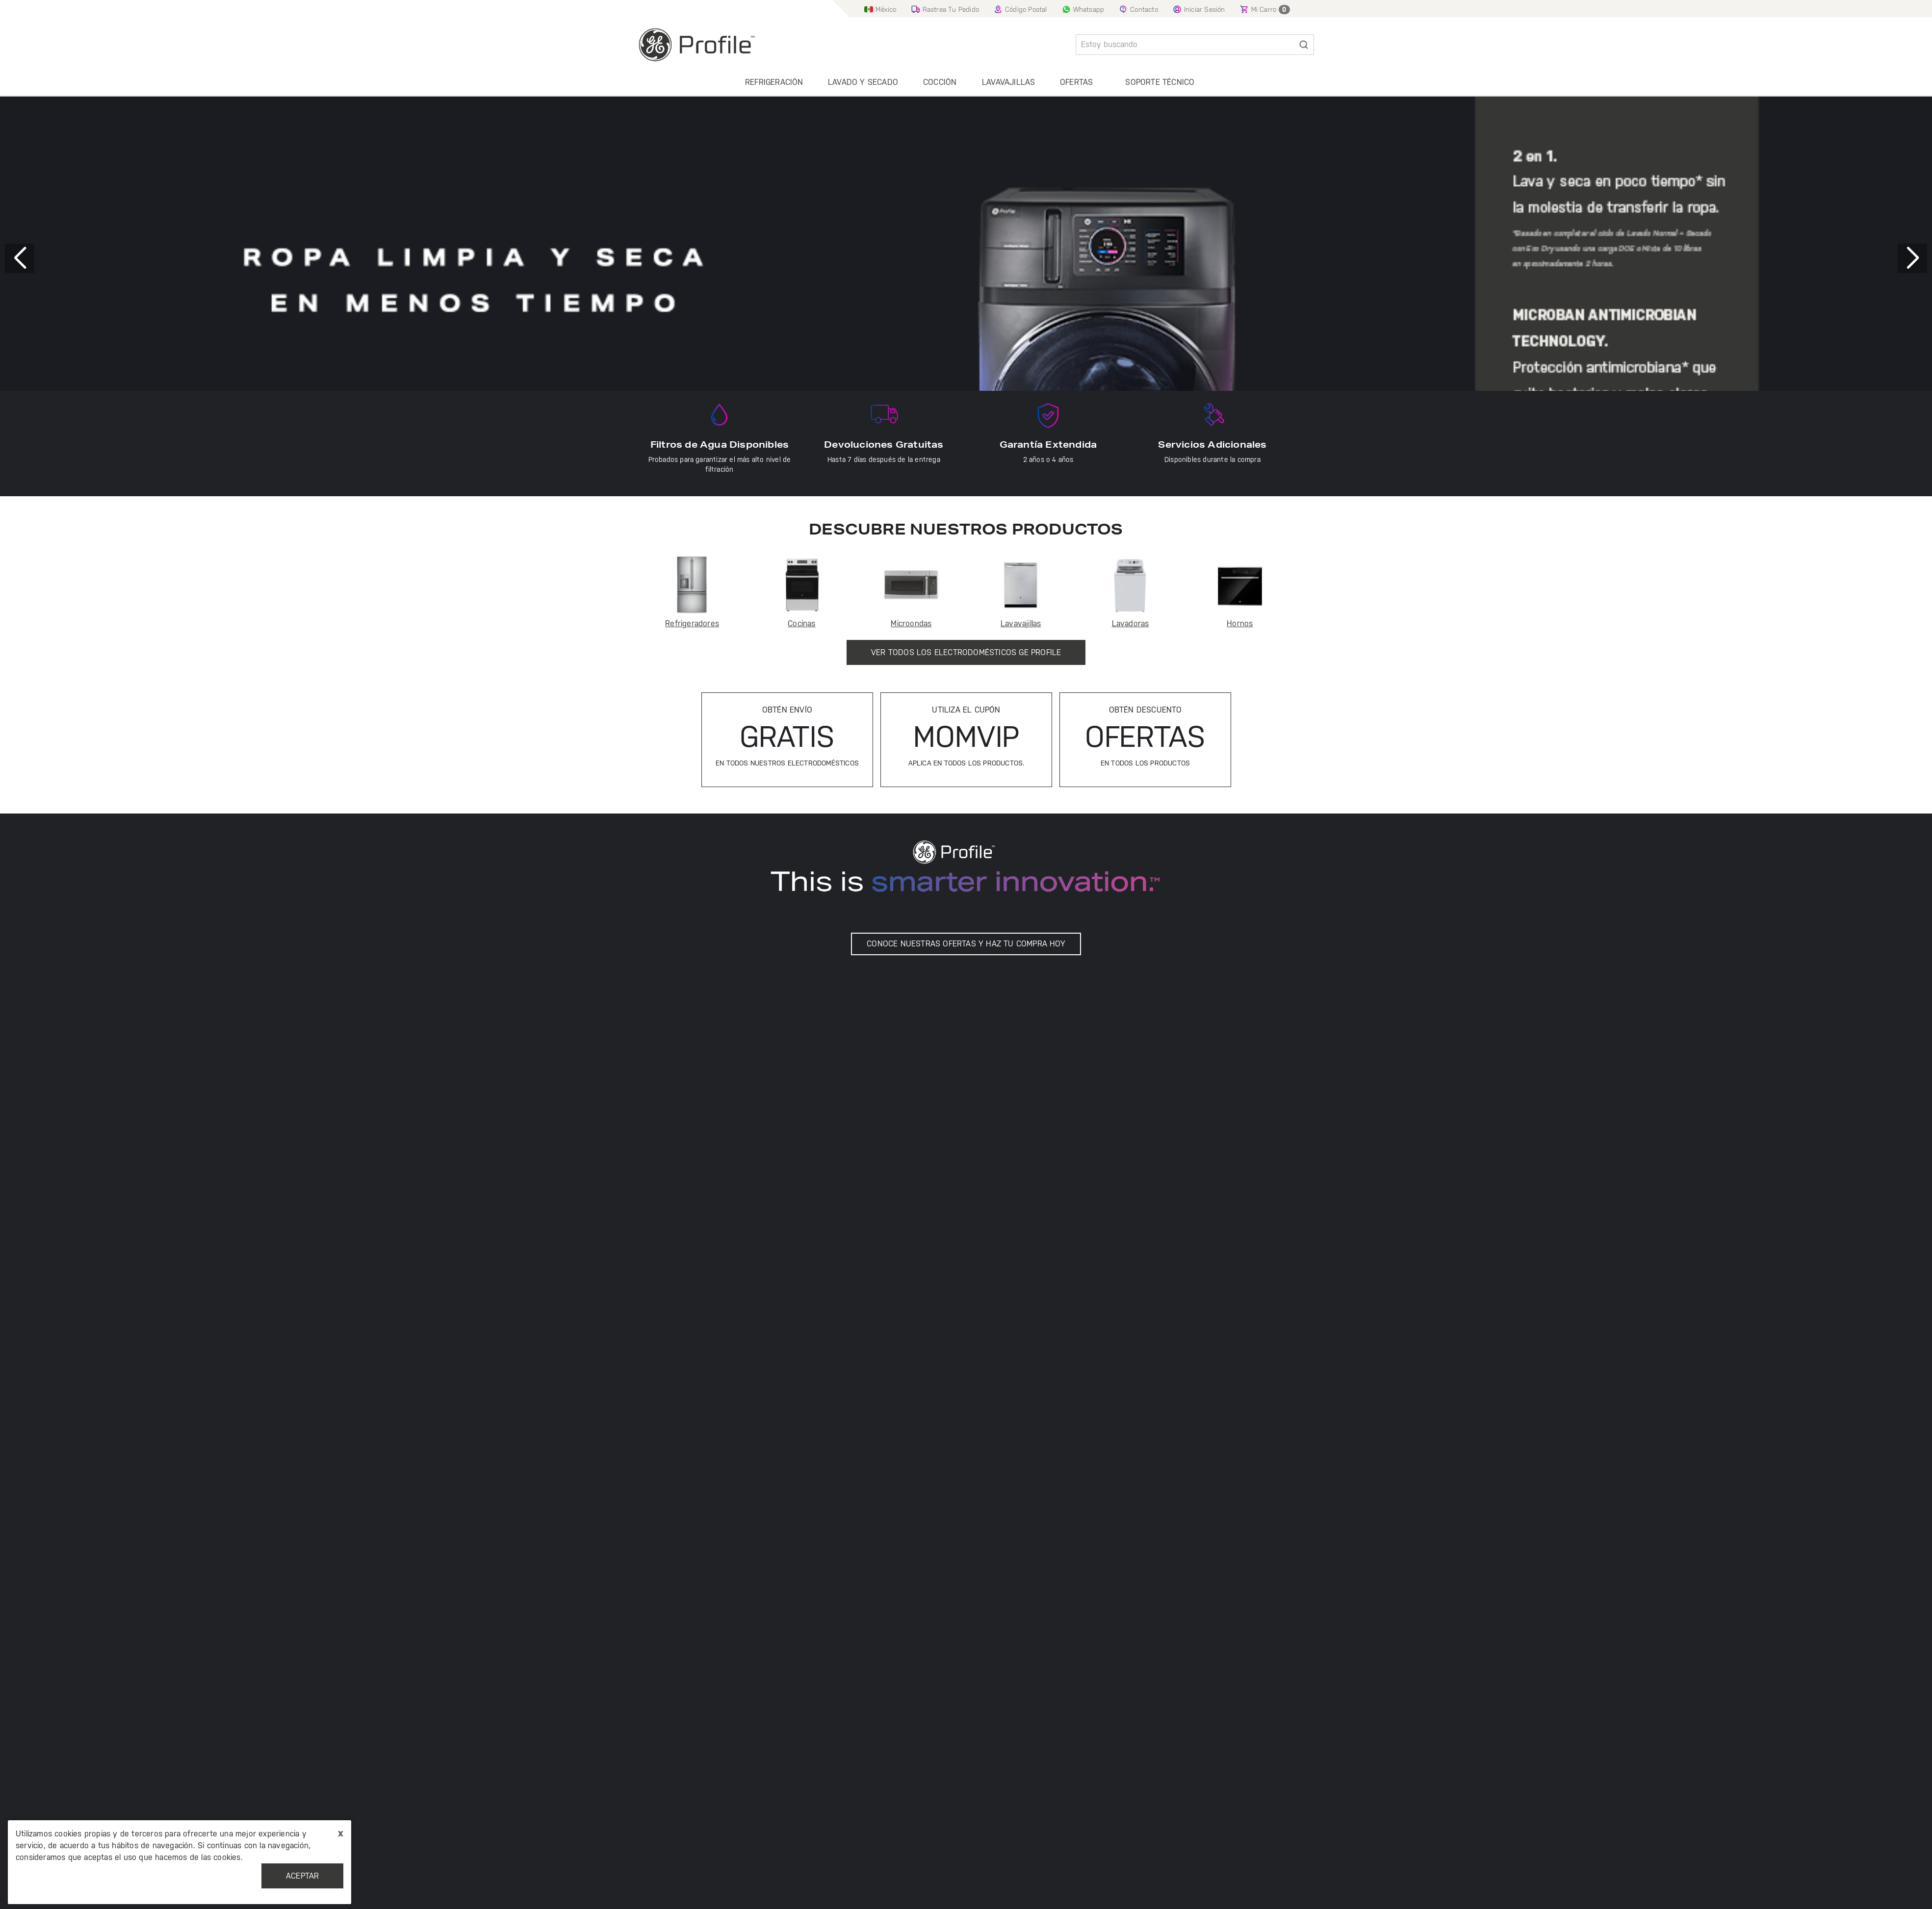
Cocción (939, 82)
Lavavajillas (1008, 82)
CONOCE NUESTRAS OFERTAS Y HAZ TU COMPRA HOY (966, 943)
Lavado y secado (863, 82)
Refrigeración (774, 82)
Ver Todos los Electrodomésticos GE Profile (966, 652)
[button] (1912, 258)
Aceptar (302, 1876)
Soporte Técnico (1159, 82)
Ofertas (1076, 82)
